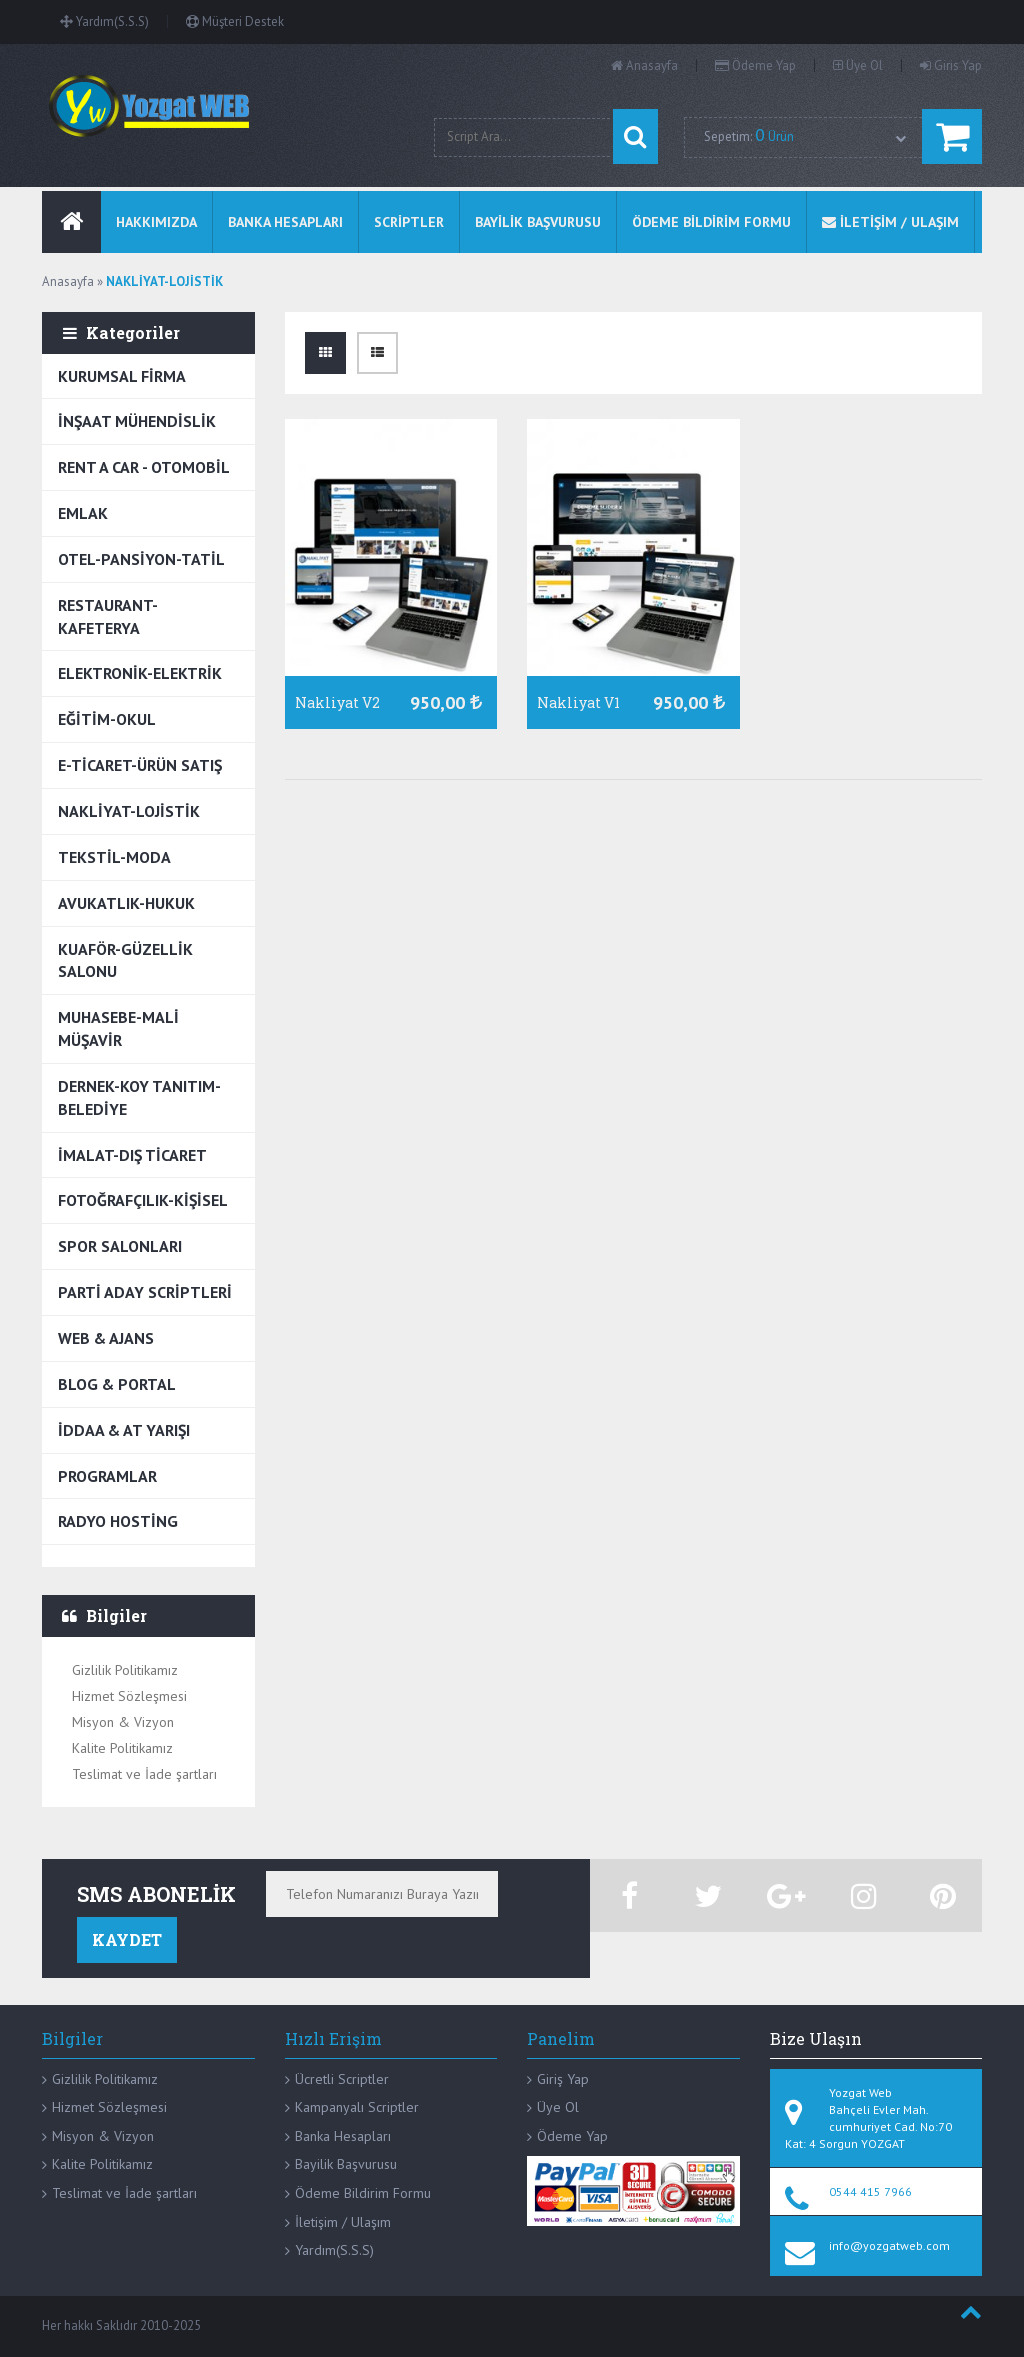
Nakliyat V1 (578, 702)
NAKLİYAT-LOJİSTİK (129, 811)
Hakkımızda (156, 222)
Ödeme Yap (755, 65)
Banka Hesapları (343, 2136)
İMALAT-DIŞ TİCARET (132, 1155)
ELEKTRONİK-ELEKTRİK (140, 673)
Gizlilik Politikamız (125, 1670)
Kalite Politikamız (122, 1748)
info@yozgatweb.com (889, 2245)
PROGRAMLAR (107, 1476)
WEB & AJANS (106, 1338)
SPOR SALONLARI (120, 1246)
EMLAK (83, 513)
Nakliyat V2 (337, 702)
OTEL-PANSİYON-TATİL (141, 559)
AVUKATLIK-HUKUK (126, 903)
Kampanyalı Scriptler (357, 2107)
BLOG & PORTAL (117, 1384)
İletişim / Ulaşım (343, 2222)
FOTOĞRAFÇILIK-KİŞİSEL (143, 1200)
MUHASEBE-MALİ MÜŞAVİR (118, 1028)
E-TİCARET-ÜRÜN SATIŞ (140, 765)
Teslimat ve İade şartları (144, 1774)
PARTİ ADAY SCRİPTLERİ (145, 1292)
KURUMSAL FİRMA (122, 376)
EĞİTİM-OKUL (107, 719)
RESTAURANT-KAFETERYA (108, 616)
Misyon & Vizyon (123, 1722)
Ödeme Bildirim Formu (363, 2193)
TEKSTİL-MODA (114, 857)
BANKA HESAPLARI (285, 222)
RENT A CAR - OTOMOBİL (144, 467)
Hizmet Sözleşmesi (129, 1696)
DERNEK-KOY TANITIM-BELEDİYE (139, 1097)
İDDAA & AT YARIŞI (124, 1430)
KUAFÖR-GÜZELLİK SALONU (125, 960)
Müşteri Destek (235, 21)
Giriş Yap (563, 2079)
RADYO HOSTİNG (118, 1521)
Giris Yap (951, 65)
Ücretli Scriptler (342, 2079)
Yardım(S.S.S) (104, 21)
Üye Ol (858, 65)
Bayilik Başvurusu (346, 2164)
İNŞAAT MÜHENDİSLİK (137, 421)
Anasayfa (644, 65)
